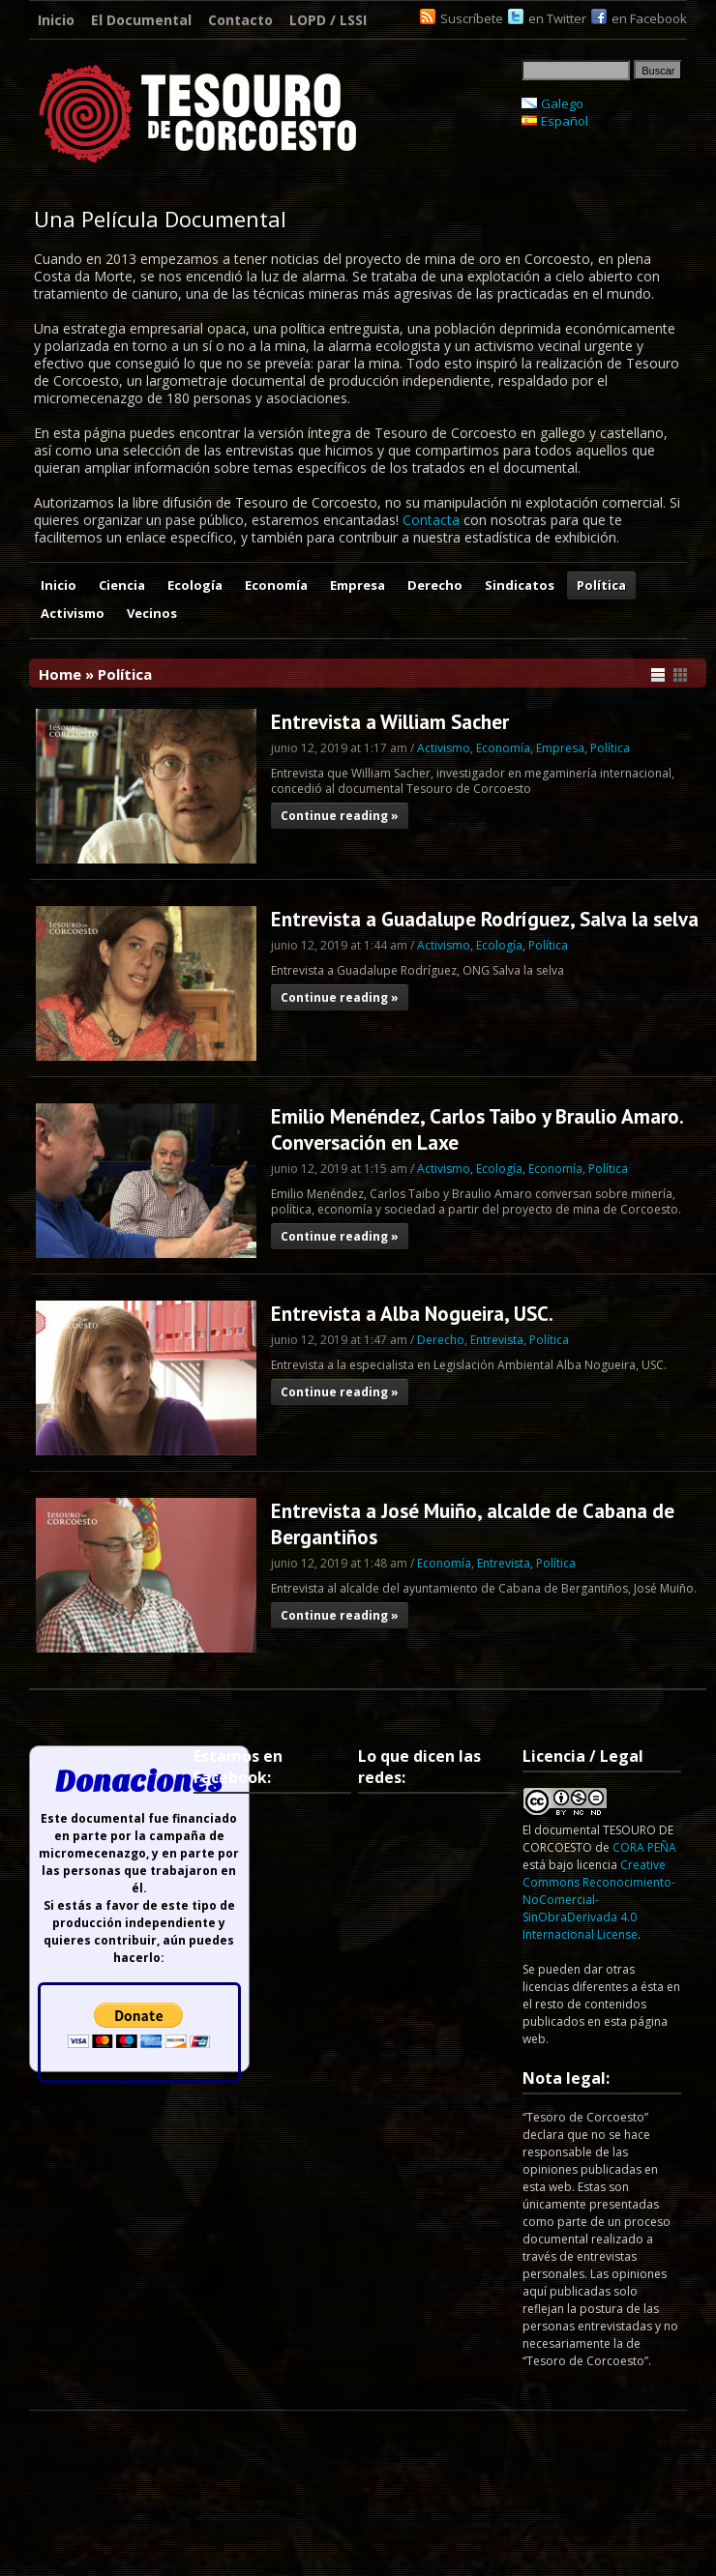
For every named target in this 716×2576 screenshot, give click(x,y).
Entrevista (496, 1340)
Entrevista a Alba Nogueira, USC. (412, 1314)
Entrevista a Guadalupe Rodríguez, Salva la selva (485, 919)
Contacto (240, 20)
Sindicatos (519, 585)
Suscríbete (471, 18)
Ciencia (122, 585)
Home (60, 674)
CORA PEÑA (644, 1847)
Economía (276, 585)
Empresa (357, 585)
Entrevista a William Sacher (390, 722)
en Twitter (557, 18)
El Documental (141, 20)
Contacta (431, 520)
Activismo (72, 613)
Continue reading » (340, 815)
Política (601, 585)
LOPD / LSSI (328, 20)
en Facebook (649, 18)
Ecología (195, 585)
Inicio (56, 20)
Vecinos (152, 613)
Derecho (434, 585)
